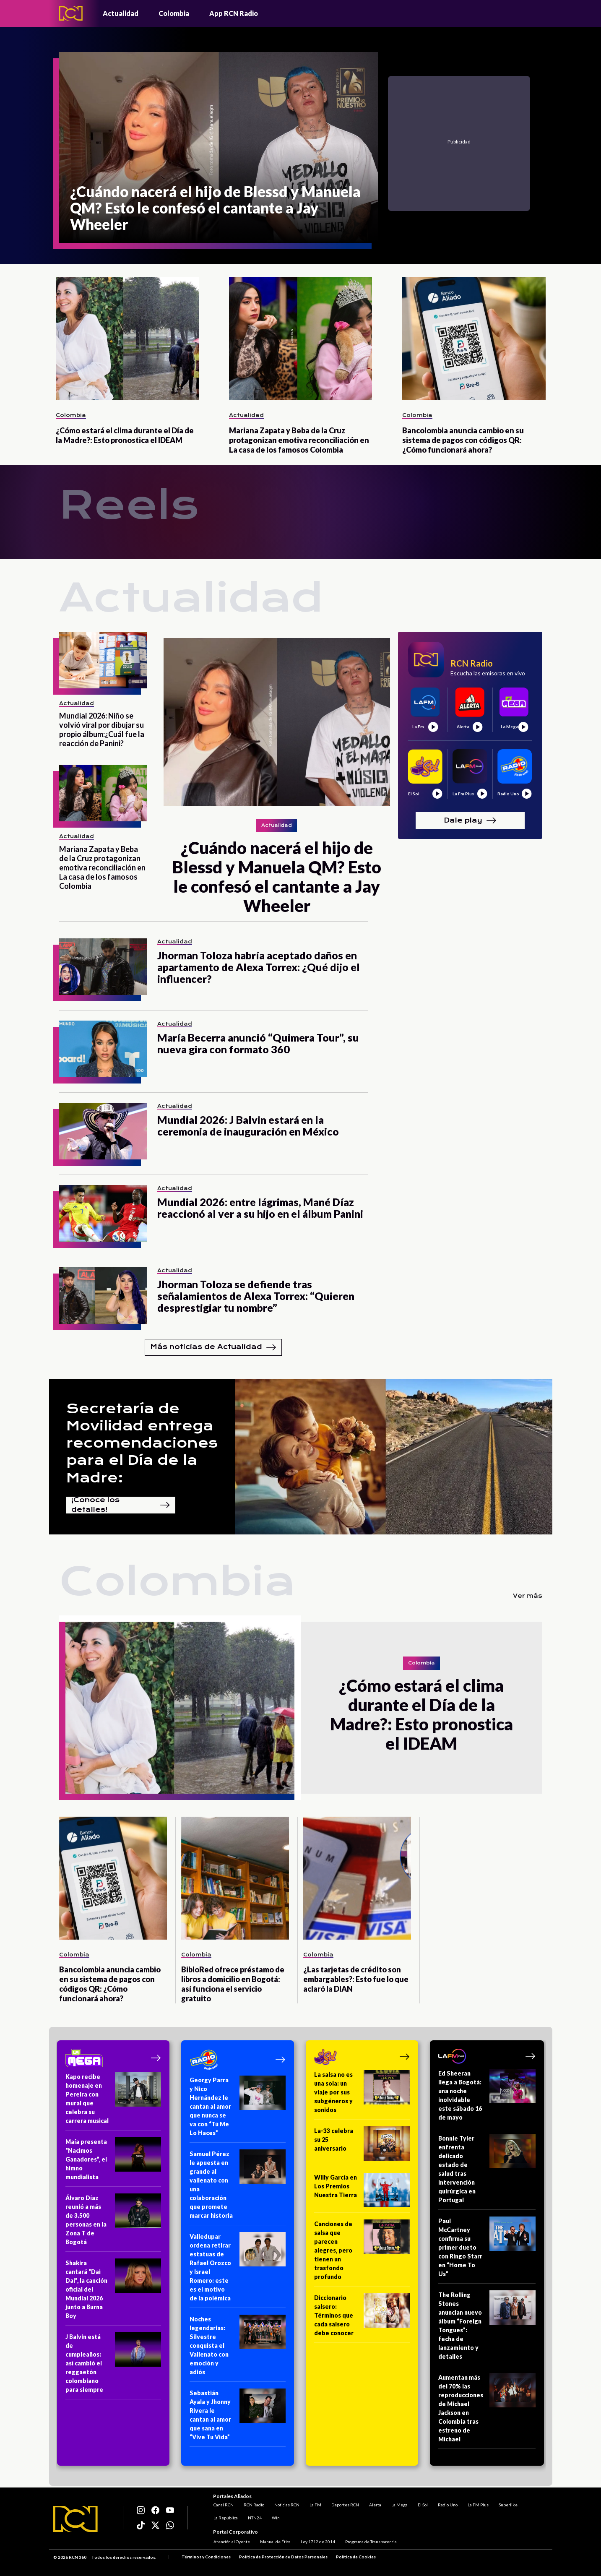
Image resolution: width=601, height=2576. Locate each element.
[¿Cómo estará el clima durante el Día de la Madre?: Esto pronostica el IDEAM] (127, 338)
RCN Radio (253, 2503)
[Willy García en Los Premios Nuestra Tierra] (362, 2193)
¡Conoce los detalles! (120, 1505)
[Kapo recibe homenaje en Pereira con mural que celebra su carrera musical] (113, 2101)
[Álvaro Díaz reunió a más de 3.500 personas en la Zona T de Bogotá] (113, 2222)
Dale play (470, 820)
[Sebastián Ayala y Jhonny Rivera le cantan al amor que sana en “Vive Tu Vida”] (238, 2417)
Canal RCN (223, 2503)
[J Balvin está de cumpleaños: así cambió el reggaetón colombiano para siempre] (113, 2365)
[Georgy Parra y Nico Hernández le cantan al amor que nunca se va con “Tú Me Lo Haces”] (238, 2109)
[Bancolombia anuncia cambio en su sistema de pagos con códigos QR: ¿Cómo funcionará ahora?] (473, 338)
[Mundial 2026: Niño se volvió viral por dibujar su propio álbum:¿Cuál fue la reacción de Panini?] (103, 660)
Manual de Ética (275, 2542)
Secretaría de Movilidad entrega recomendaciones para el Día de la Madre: (142, 1443)
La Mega (399, 2503)
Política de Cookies (356, 2557)
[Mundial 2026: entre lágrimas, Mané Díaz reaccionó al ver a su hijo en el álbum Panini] (103, 1213)
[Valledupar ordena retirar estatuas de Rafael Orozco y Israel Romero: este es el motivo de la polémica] (238, 2270)
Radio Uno (447, 2503)
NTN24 (254, 2516)
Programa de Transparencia (370, 2542)
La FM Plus (477, 2503)
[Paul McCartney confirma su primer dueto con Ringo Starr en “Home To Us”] (487, 2250)
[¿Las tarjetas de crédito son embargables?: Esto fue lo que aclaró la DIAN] (357, 1878)
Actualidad (120, 13)
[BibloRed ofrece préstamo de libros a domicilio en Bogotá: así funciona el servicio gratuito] (235, 1878)
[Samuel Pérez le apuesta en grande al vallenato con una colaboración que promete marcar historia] (238, 2187)
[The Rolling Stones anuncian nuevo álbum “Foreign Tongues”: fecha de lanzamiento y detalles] (487, 2328)
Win (275, 2516)
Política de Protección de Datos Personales (283, 2557)
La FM (315, 2503)
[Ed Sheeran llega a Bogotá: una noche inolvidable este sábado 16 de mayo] (487, 2098)
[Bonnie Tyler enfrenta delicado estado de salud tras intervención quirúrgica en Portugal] (487, 2172)
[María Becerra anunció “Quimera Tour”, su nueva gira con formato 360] (103, 1049)
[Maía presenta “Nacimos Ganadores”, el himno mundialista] (113, 2162)
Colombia (174, 13)
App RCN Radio (233, 13)
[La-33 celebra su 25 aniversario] (362, 2146)
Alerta (375, 2503)
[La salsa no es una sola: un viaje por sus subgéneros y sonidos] (362, 2095)
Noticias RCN (286, 2503)
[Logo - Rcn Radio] (71, 13)
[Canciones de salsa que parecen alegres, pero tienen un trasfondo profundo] (362, 2253)
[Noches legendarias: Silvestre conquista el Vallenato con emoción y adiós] (238, 2348)
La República (225, 2516)
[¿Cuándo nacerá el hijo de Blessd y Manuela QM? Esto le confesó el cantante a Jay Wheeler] (218, 147)
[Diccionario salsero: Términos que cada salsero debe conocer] (362, 2318)
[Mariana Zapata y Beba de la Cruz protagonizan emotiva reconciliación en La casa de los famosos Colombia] (300, 338)
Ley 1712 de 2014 (317, 2542)
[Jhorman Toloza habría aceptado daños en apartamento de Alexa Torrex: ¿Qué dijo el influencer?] (103, 966)
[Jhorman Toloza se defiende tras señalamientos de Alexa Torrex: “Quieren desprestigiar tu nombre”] (103, 1295)
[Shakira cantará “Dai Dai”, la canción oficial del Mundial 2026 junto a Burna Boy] (113, 2292)
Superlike (507, 2503)
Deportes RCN (345, 2503)
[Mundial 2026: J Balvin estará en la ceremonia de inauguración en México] (103, 1131)
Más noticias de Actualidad (213, 1347)
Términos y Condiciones (206, 2557)
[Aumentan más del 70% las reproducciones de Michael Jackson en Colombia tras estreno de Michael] (487, 2411)
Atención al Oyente (231, 2542)
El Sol (422, 2503)
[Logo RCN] (75, 2519)
